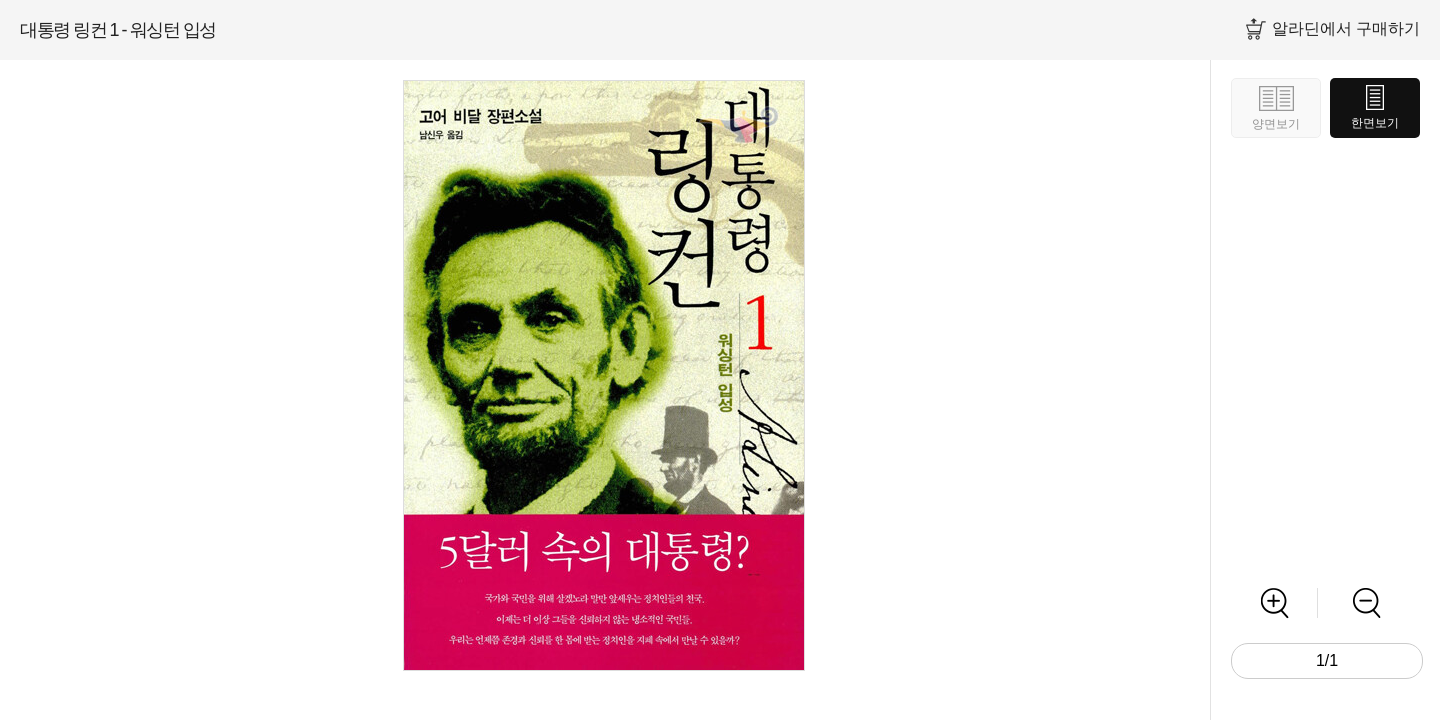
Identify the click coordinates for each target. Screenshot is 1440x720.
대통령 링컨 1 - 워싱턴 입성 (118, 30)
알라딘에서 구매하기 (1346, 28)
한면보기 (1375, 123)
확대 (1274, 603)
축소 (1366, 603)
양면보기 (1276, 124)
